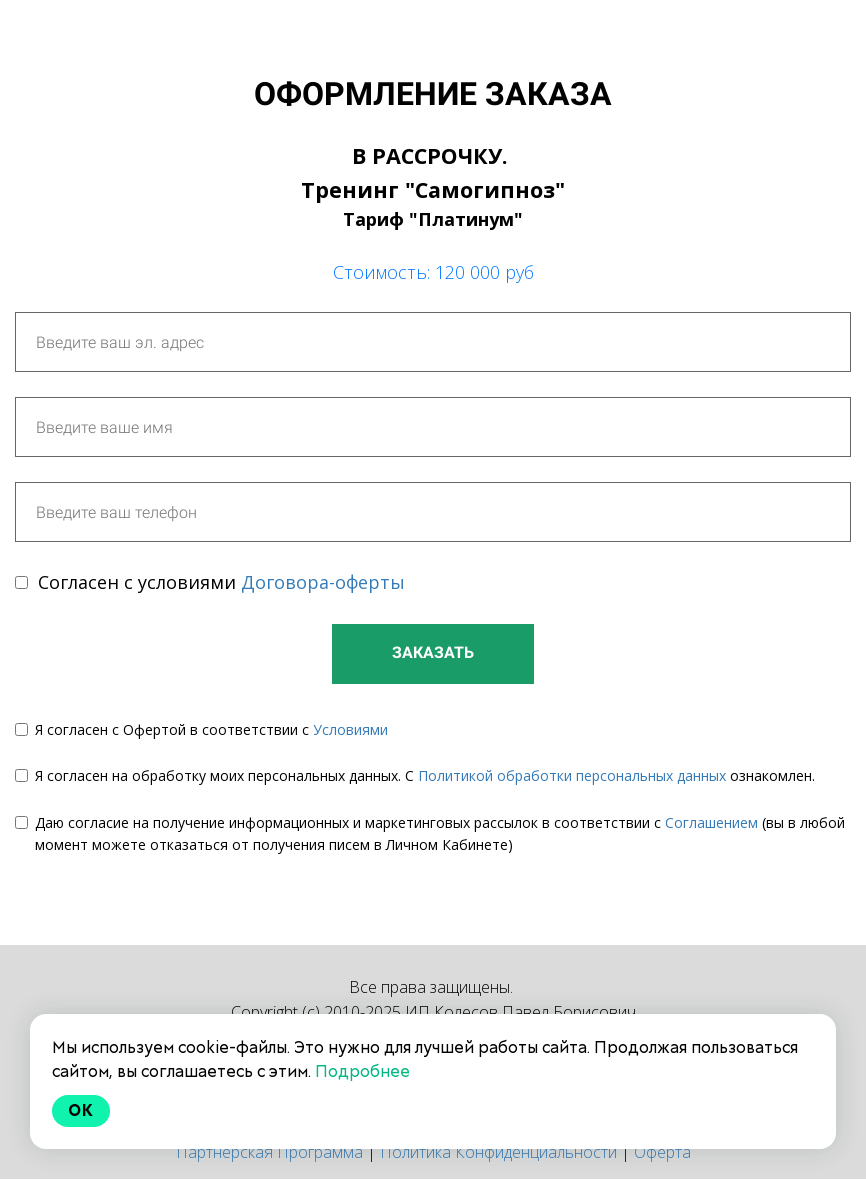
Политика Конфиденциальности (498, 1152)
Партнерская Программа (269, 1152)
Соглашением (711, 822)
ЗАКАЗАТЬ (433, 652)
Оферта (662, 1152)
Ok (81, 1110)
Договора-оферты (323, 582)
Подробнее (362, 1071)
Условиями (350, 729)
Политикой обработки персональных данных (572, 775)
